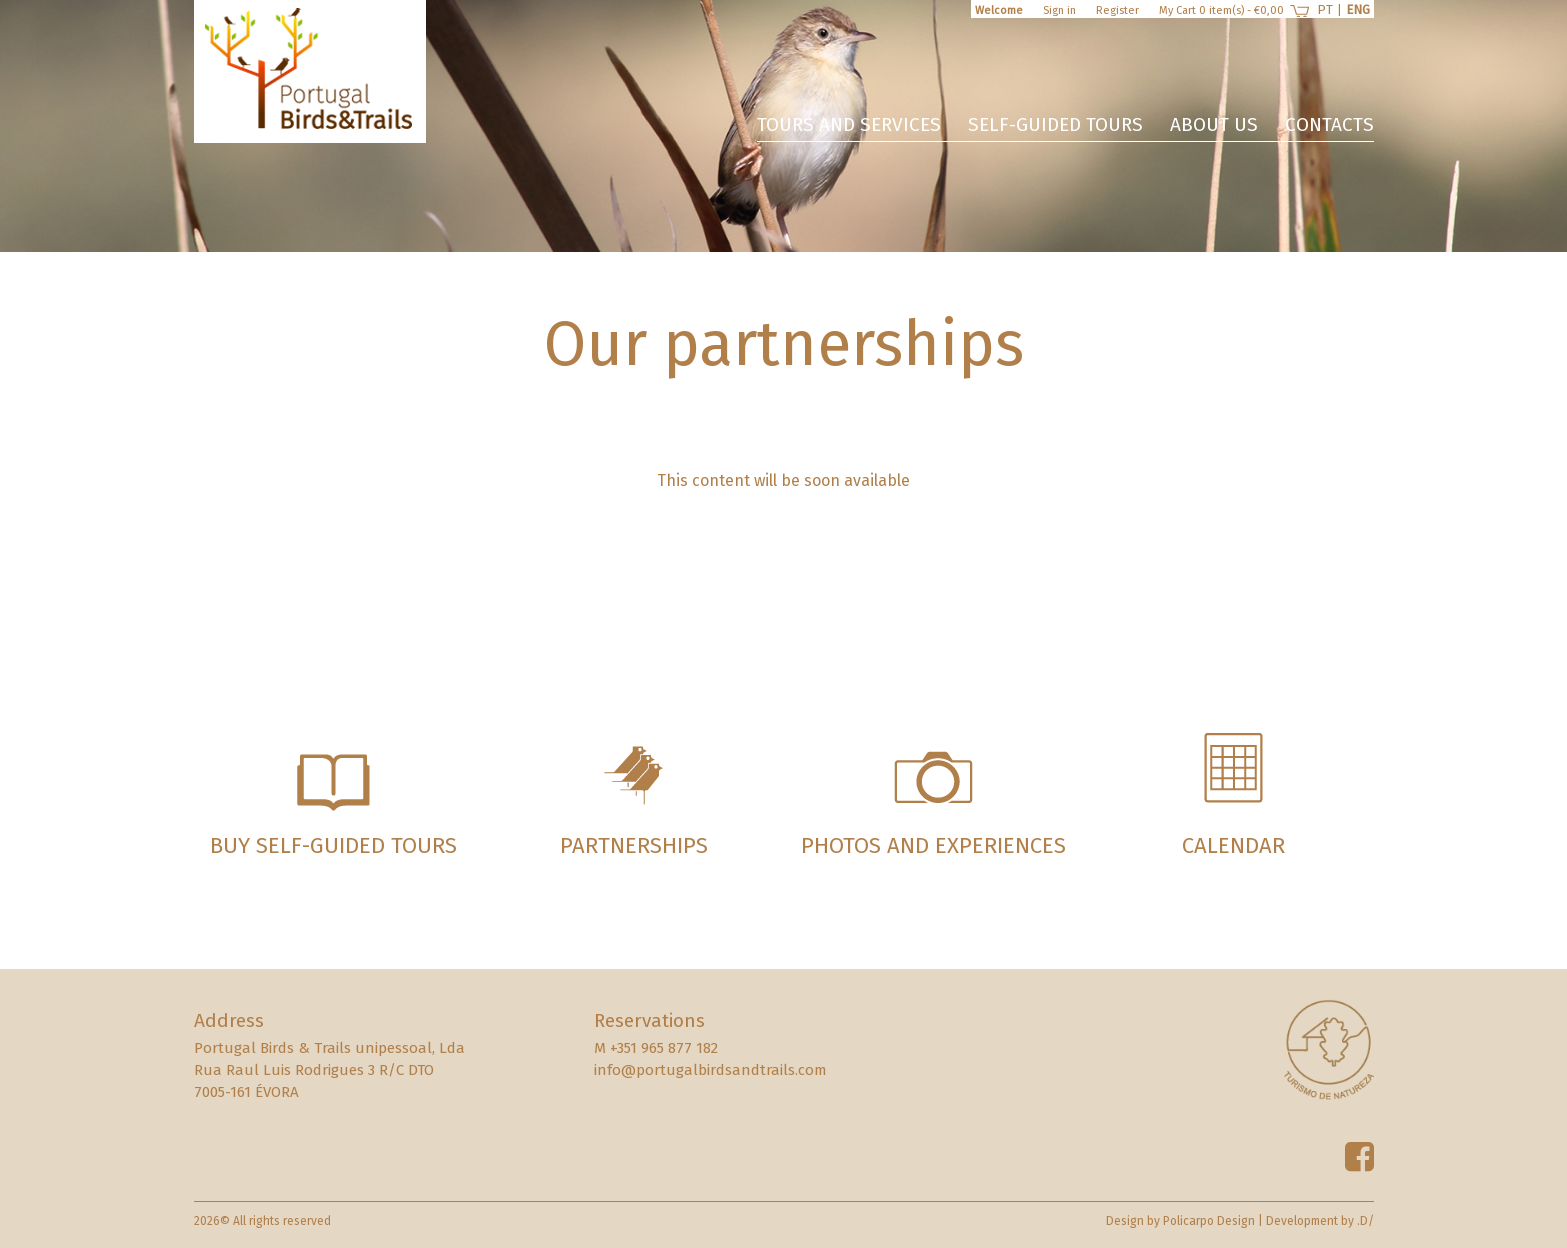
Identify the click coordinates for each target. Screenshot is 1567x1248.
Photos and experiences (933, 845)
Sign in (1059, 10)
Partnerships (634, 845)
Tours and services (849, 124)
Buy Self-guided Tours (333, 845)
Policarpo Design (1209, 1221)
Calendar (1233, 845)
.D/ (1365, 1221)
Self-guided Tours (1055, 124)
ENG (1358, 9)
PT (1325, 9)
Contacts (1329, 124)
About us (1214, 124)
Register (1117, 10)
